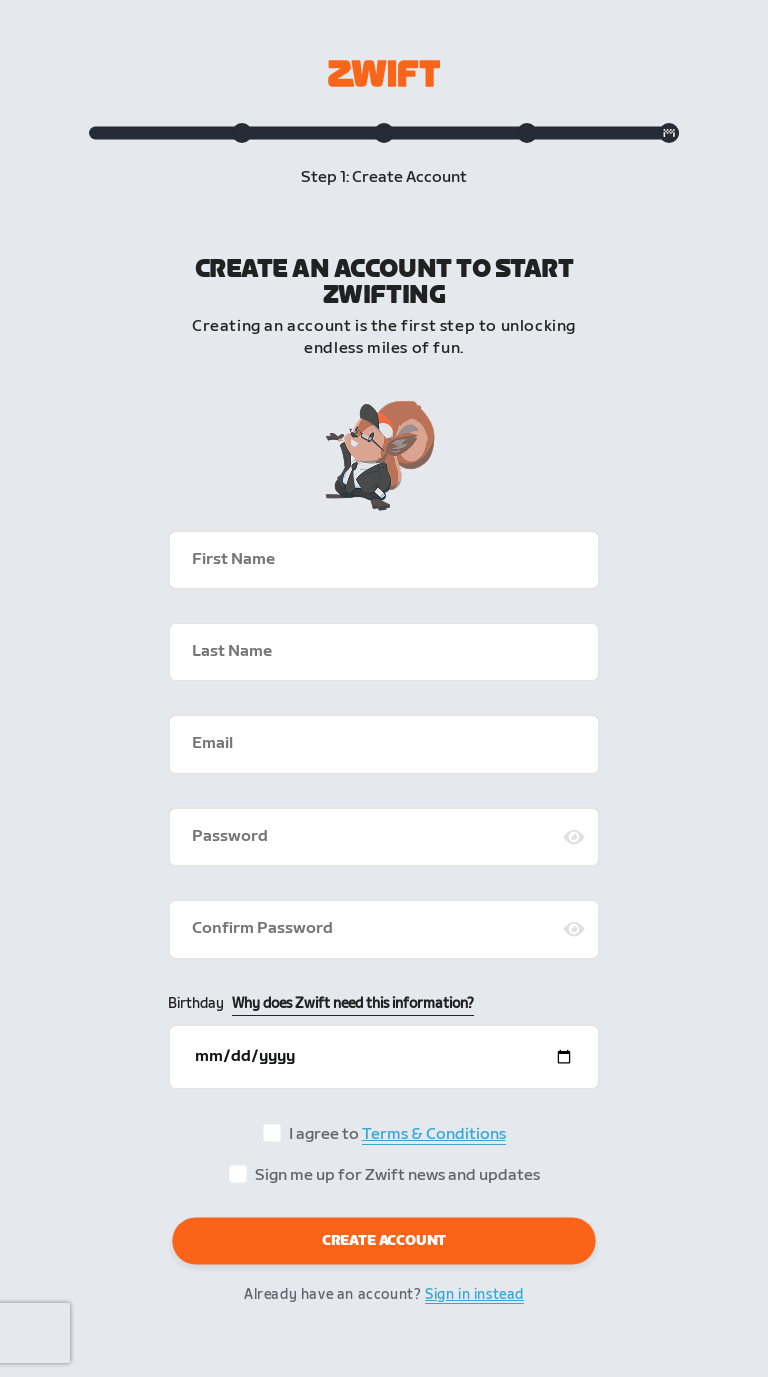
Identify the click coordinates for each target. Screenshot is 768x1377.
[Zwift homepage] (384, 73)
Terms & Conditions (434, 1134)
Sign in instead (474, 1294)
